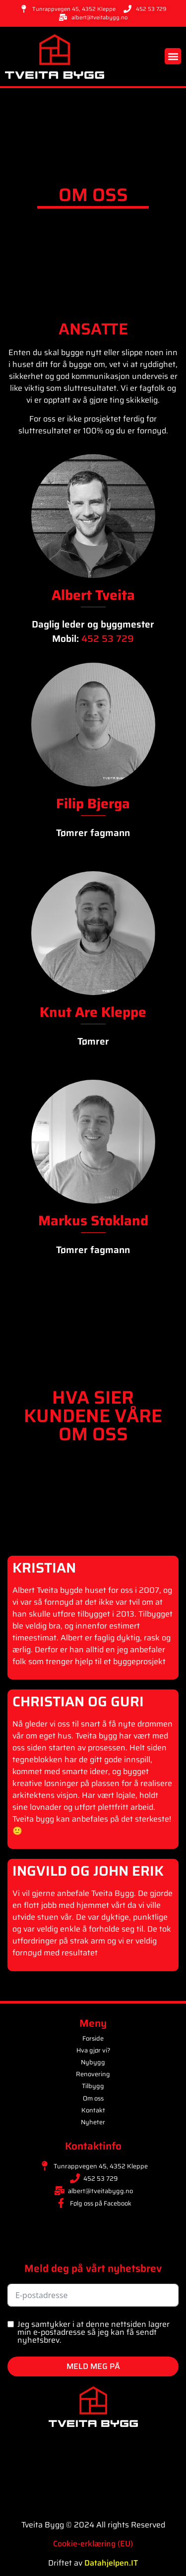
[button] (173, 56)
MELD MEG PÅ (93, 2366)
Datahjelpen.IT (111, 2563)
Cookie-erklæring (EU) (93, 2543)
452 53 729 (107, 638)
